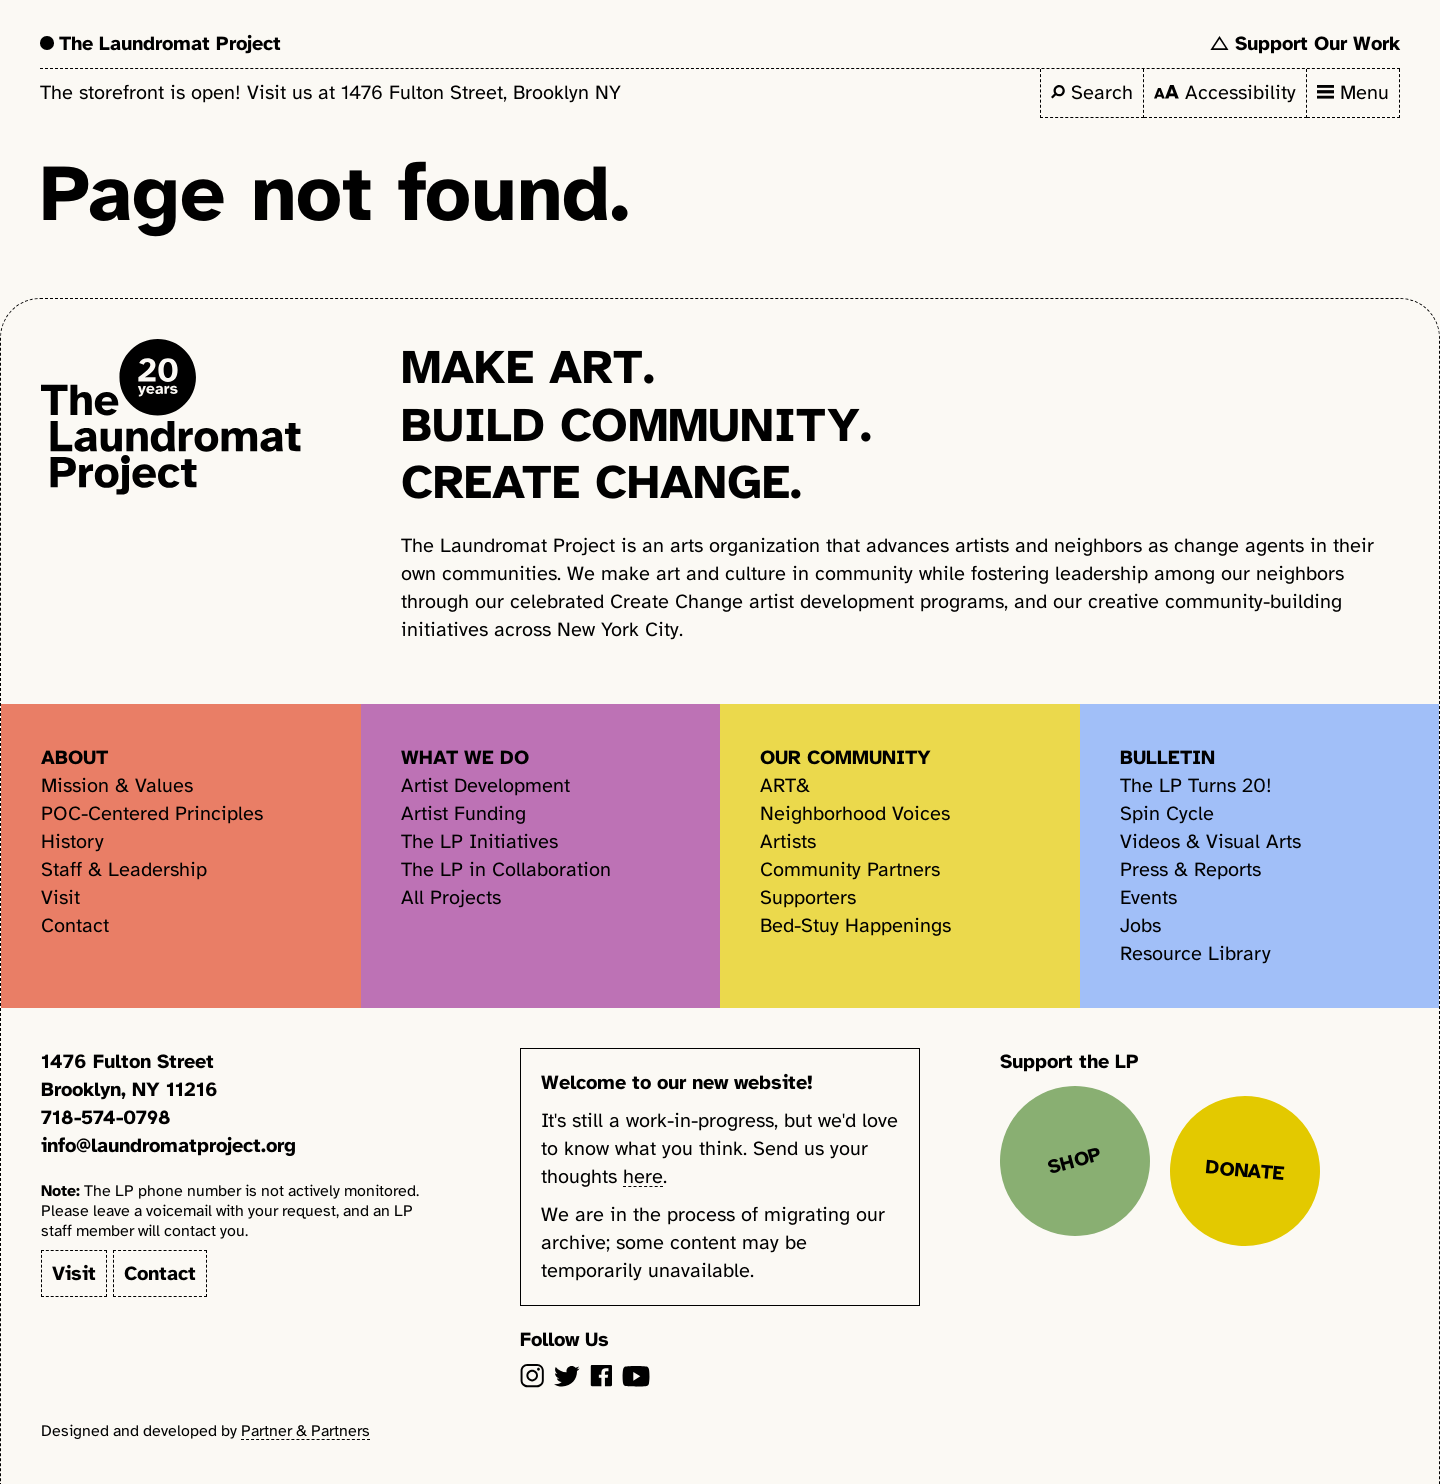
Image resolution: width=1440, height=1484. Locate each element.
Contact (75, 925)
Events (1148, 897)
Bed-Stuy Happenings (855, 925)
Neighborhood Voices (855, 813)
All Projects (451, 897)
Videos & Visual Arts (1210, 841)
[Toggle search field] (1092, 93)
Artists (788, 841)
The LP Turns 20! (1196, 785)
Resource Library (1195, 953)
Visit (60, 897)
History (72, 841)
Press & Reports (1190, 869)
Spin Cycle (1167, 813)
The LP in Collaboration (506, 869)
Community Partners (850, 869)
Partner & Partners (305, 1431)
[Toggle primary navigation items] (1353, 93)
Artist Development (485, 785)
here (643, 1176)
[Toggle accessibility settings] (1225, 93)
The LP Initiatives (479, 841)
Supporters (808, 897)
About (74, 757)
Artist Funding (463, 813)
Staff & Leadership (124, 869)
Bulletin (1167, 757)
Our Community (845, 757)
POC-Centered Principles (152, 813)
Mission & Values (117, 785)
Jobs (1140, 925)
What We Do (465, 757)
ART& (785, 785)
